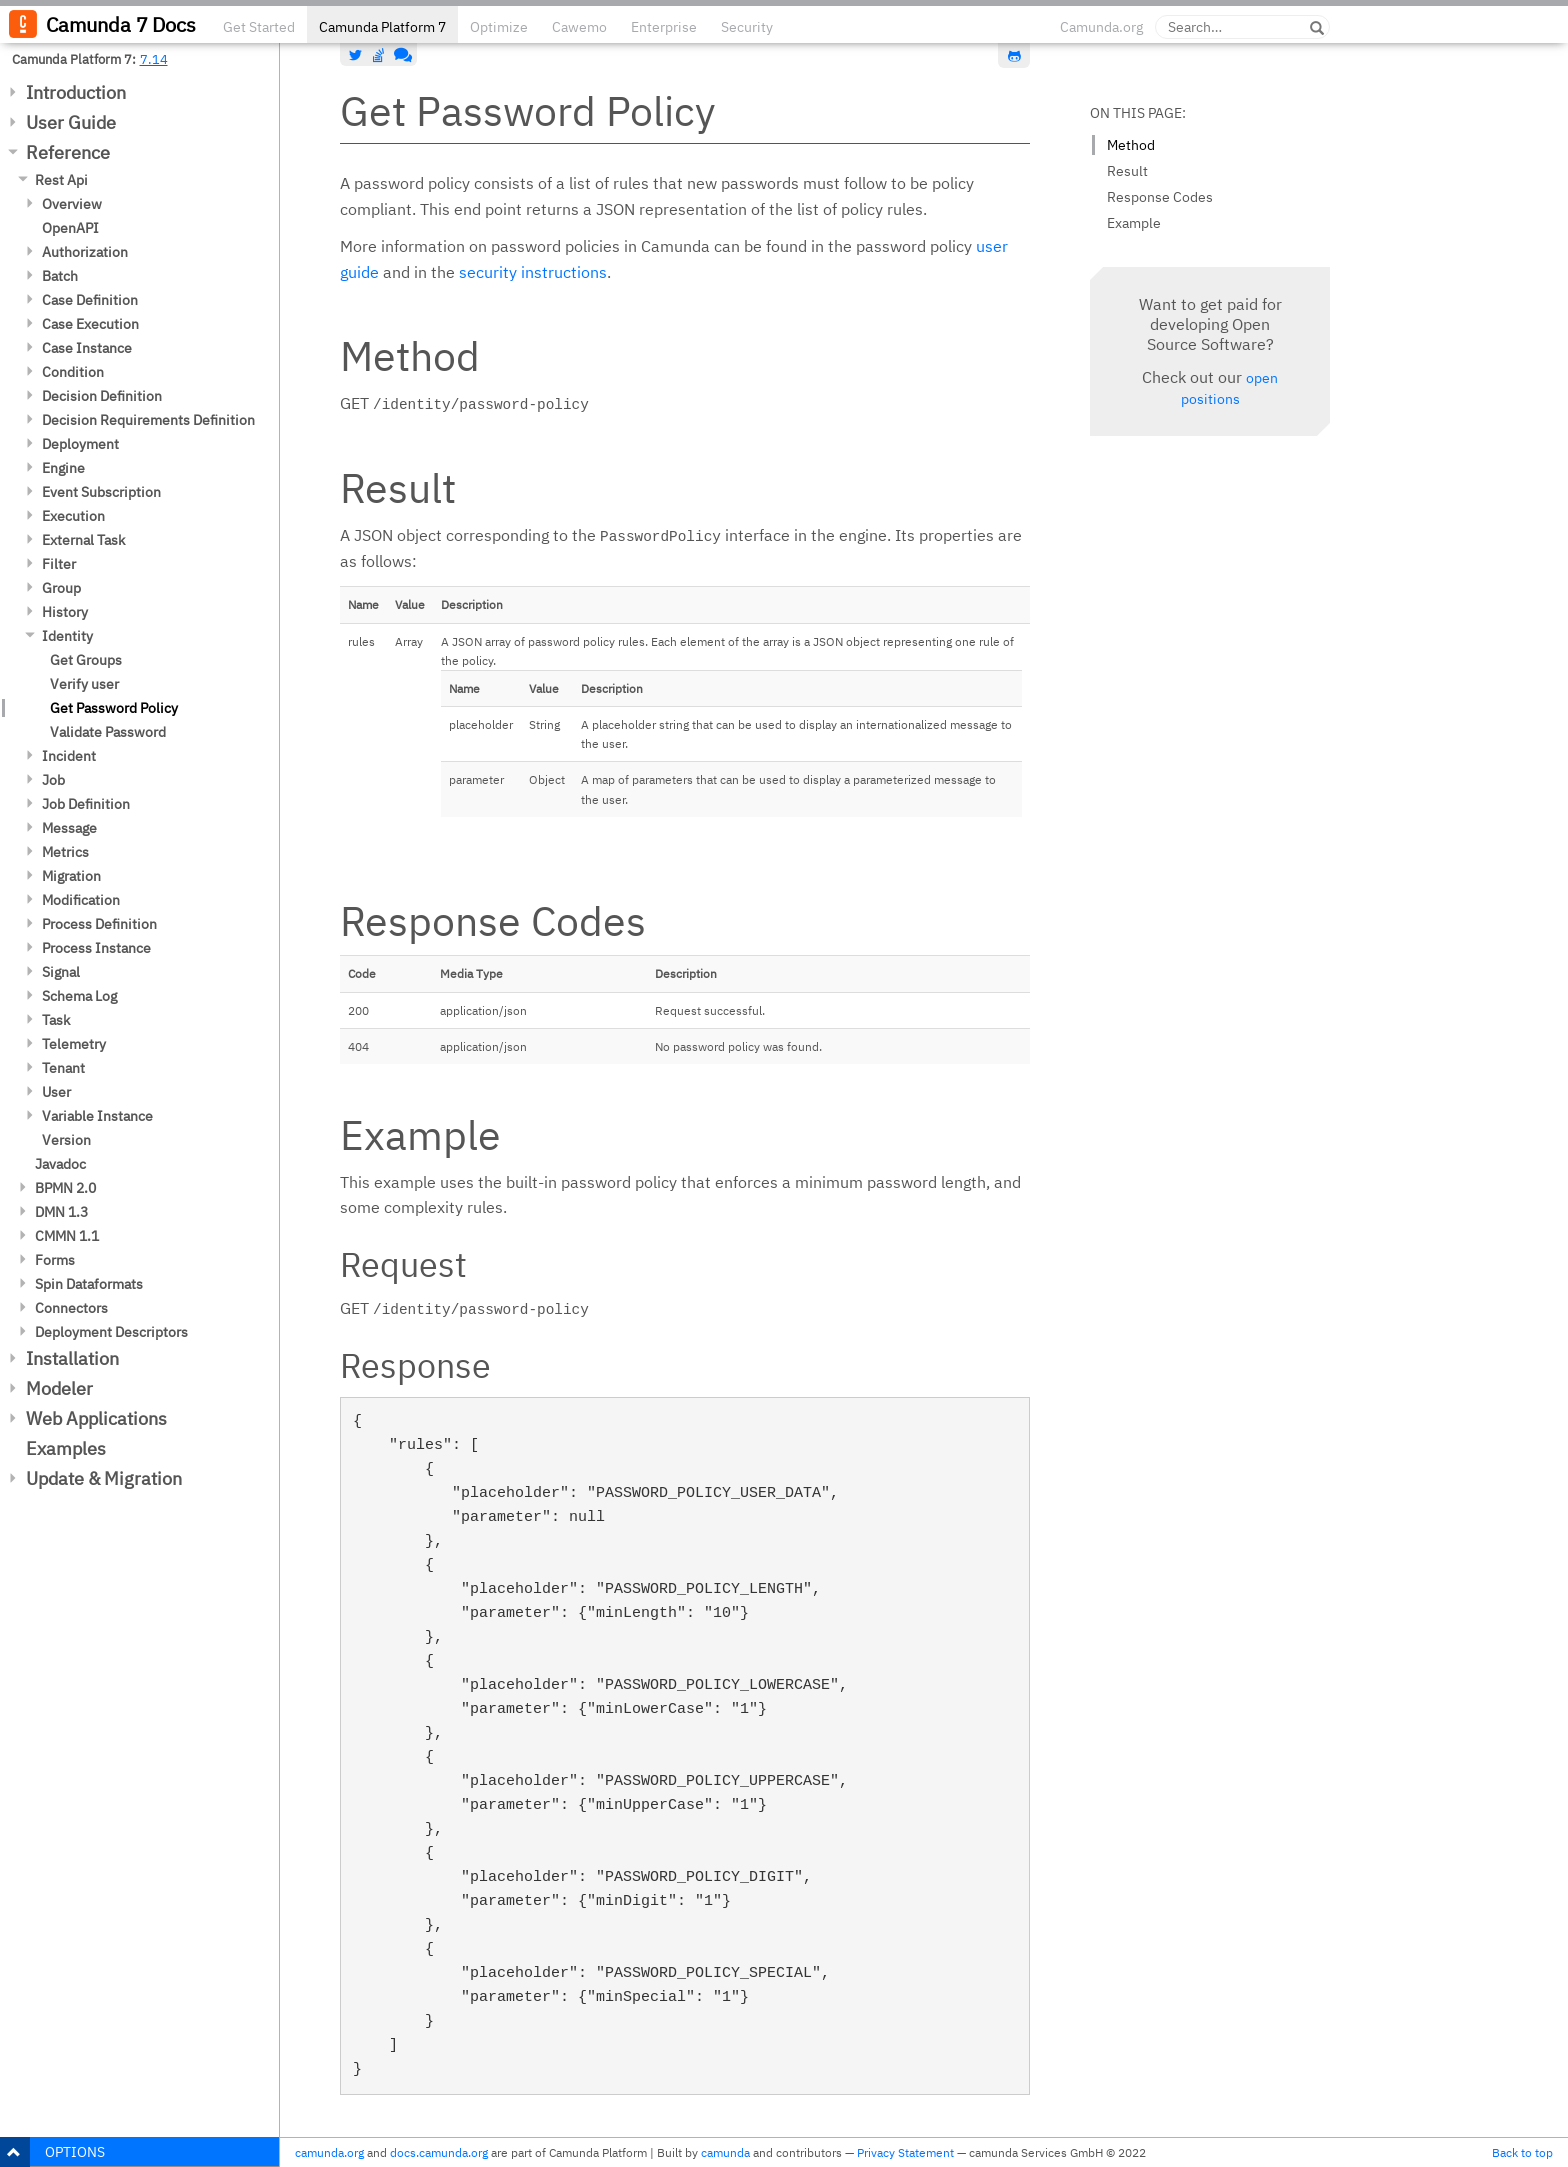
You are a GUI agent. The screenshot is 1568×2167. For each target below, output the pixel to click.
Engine (63, 468)
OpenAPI (70, 228)
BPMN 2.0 (65, 1188)
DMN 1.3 (61, 1212)
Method (1131, 145)
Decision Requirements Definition (148, 420)
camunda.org (329, 2152)
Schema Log (79, 996)
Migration (71, 876)
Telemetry (74, 1044)
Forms (55, 1260)
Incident (69, 756)
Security (747, 27)
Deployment (80, 444)
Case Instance (87, 348)
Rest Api (61, 180)
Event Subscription (101, 492)
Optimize (499, 27)
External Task (83, 540)
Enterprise (664, 27)
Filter (59, 564)
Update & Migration (104, 1478)
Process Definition (99, 924)
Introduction (76, 92)
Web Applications (96, 1418)
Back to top (1522, 2152)
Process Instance (96, 948)
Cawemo (579, 27)
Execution (73, 516)
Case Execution (90, 324)
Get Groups (86, 660)
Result (1127, 171)
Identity (67, 636)
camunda (725, 2152)
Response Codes (1160, 197)
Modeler (59, 1388)
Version (66, 1140)
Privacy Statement (905, 2152)
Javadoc (60, 1164)
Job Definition (86, 804)
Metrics (65, 852)
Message (69, 828)
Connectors (71, 1308)
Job (53, 780)
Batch (60, 276)
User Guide (71, 122)
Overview (72, 204)
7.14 (154, 59)
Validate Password (108, 732)
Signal (61, 972)
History (65, 612)
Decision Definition (102, 396)
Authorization (85, 252)
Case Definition (90, 300)
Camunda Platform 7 (382, 27)
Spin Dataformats (89, 1284)
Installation (72, 1358)
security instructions (533, 272)
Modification (81, 900)
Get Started (259, 27)
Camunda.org (1101, 27)
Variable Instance (97, 1116)
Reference (68, 152)
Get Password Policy (114, 708)
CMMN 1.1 (67, 1236)
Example (1134, 223)
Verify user (84, 684)
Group (61, 588)
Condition (73, 372)
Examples (66, 1448)
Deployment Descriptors (111, 1332)
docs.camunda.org (439, 2152)
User (56, 1092)
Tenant (63, 1068)
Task (56, 1020)
